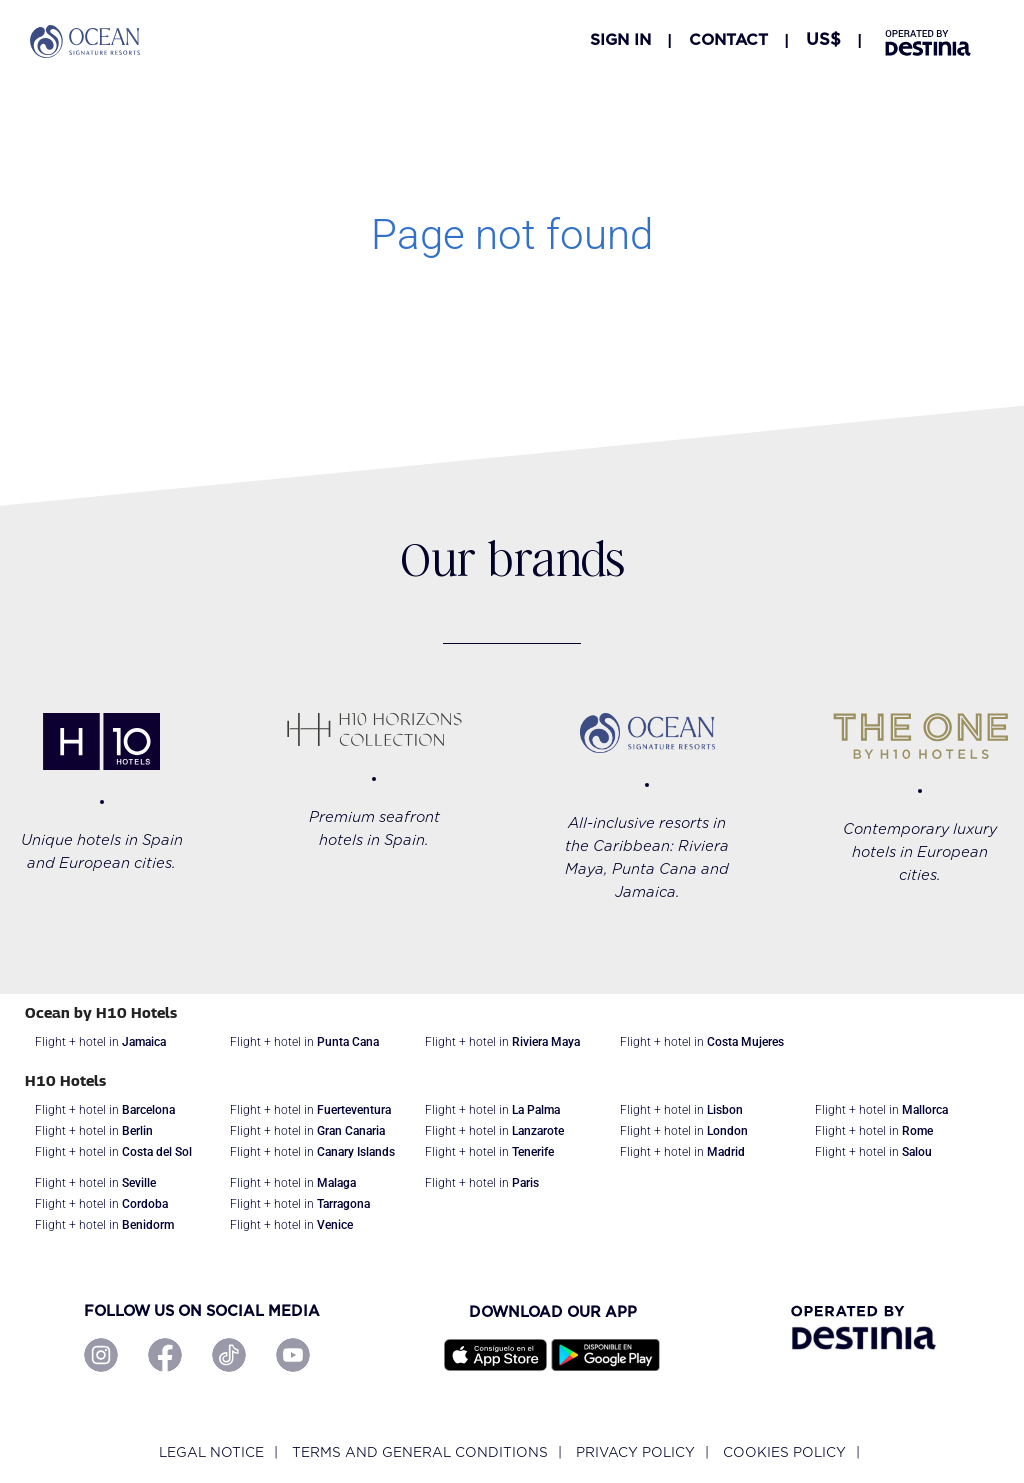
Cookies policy (784, 1452)
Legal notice (211, 1452)
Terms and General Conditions (420, 1452)
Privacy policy (635, 1452)
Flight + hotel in (100, 1042)
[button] (823, 40)
